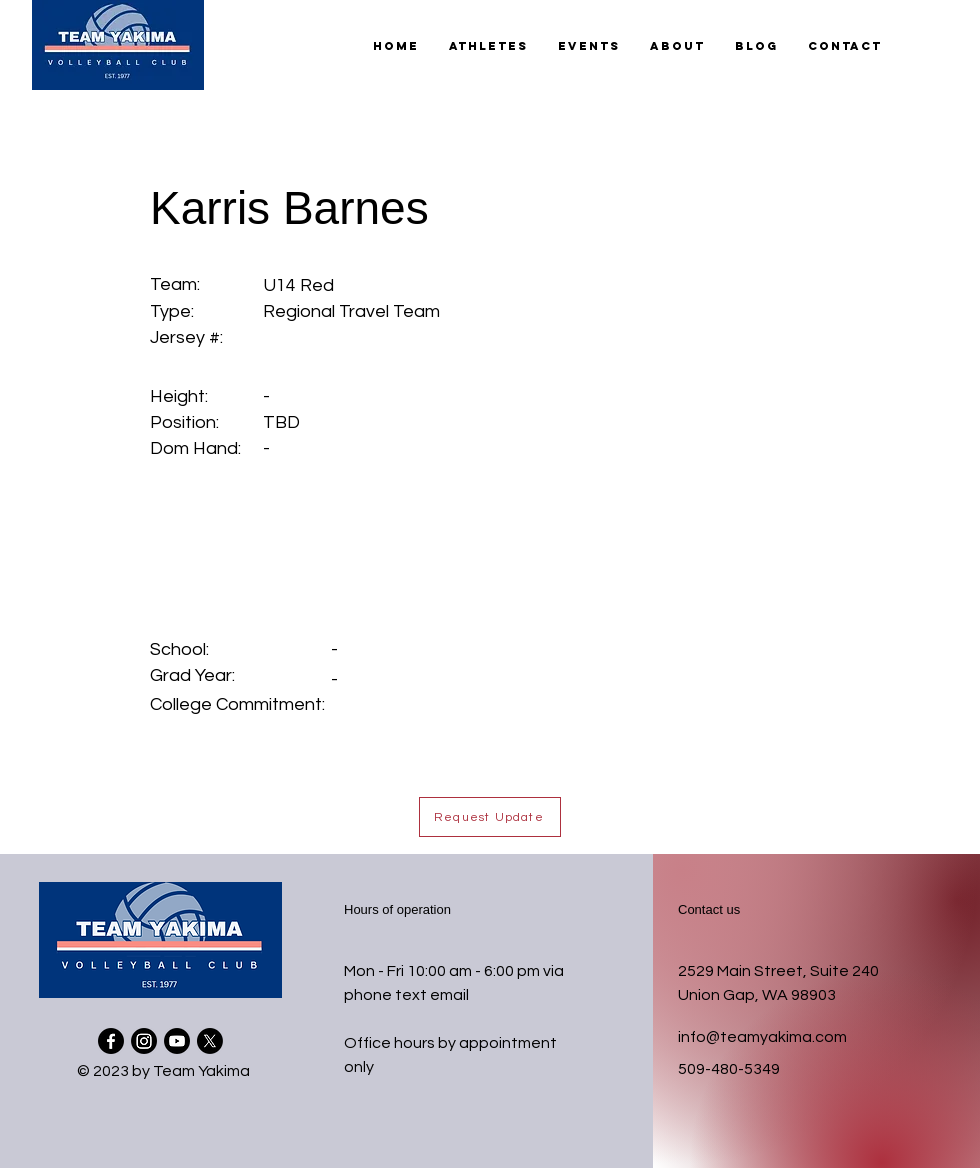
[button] (488, 46)
